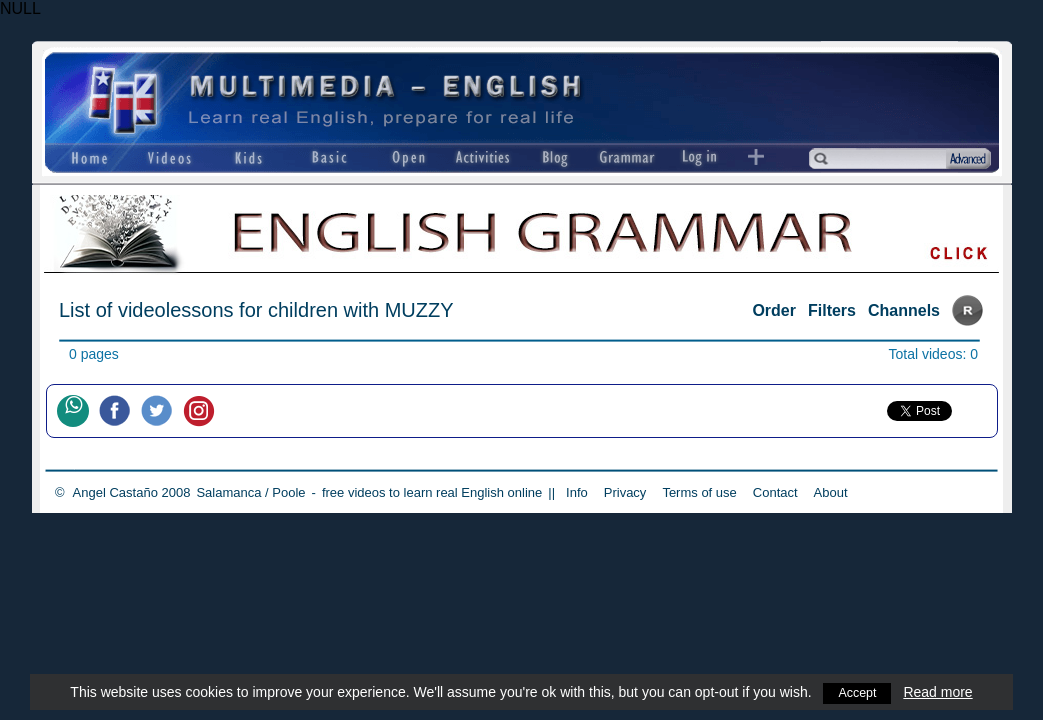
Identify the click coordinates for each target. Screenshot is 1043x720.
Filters (832, 310)
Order (774, 310)
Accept (857, 692)
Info (577, 492)
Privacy (625, 492)
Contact (775, 492)
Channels (904, 310)
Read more (940, 692)
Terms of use (699, 492)
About (831, 492)
